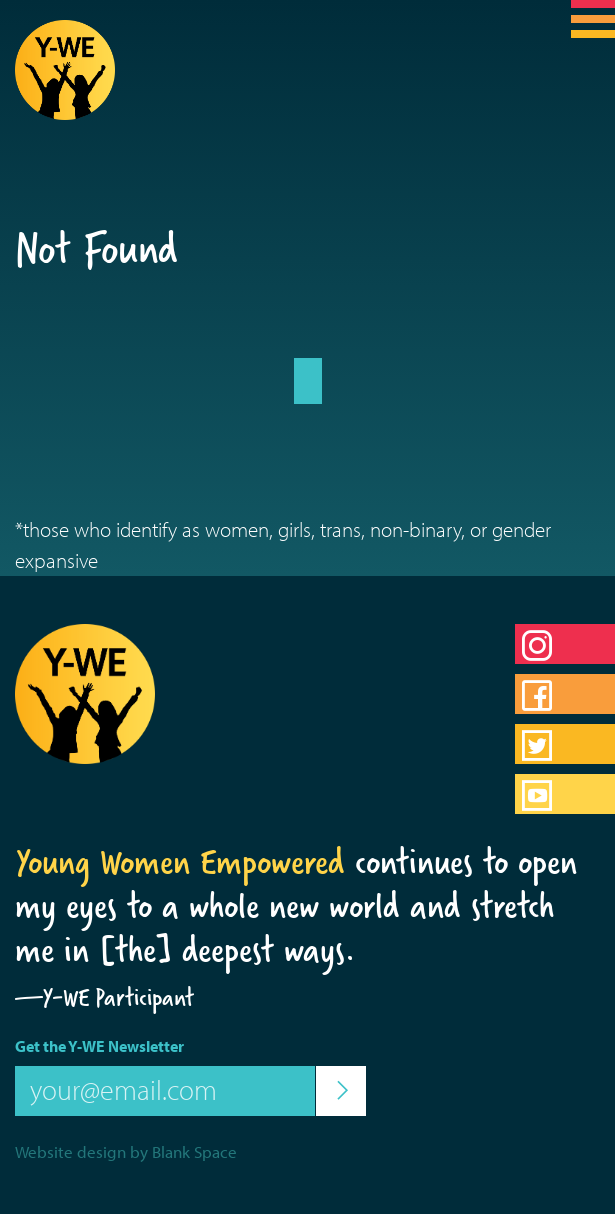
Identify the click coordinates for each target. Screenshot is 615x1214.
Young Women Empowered (180, 862)
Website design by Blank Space (126, 1151)
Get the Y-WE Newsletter (99, 1046)
